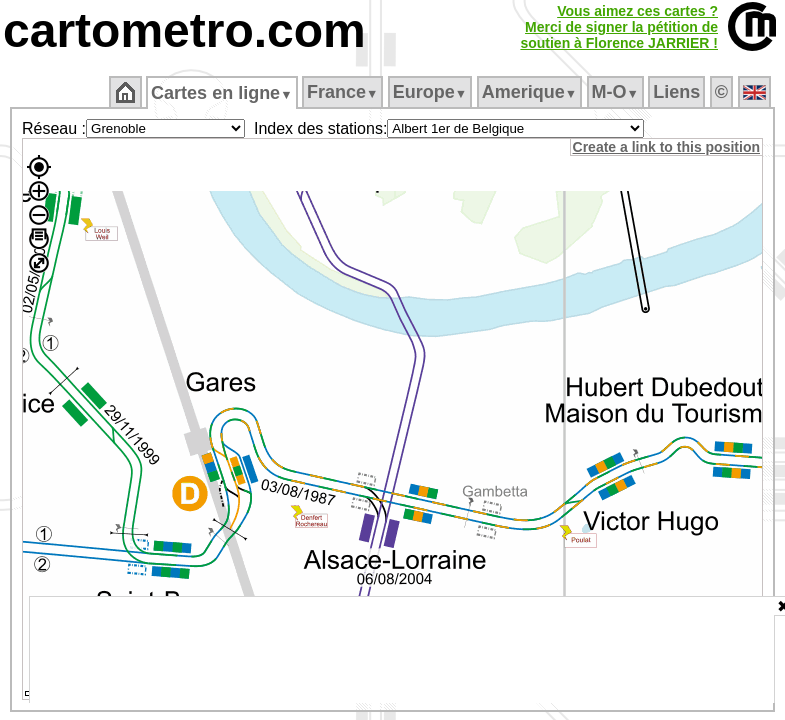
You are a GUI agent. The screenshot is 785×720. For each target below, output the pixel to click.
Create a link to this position (667, 147)
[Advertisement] (402, 650)
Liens (678, 92)
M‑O (616, 92)
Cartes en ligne (223, 93)
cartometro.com (184, 30)
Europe (431, 92)
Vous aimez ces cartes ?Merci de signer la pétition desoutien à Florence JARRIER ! (619, 27)
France (343, 92)
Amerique (530, 92)
